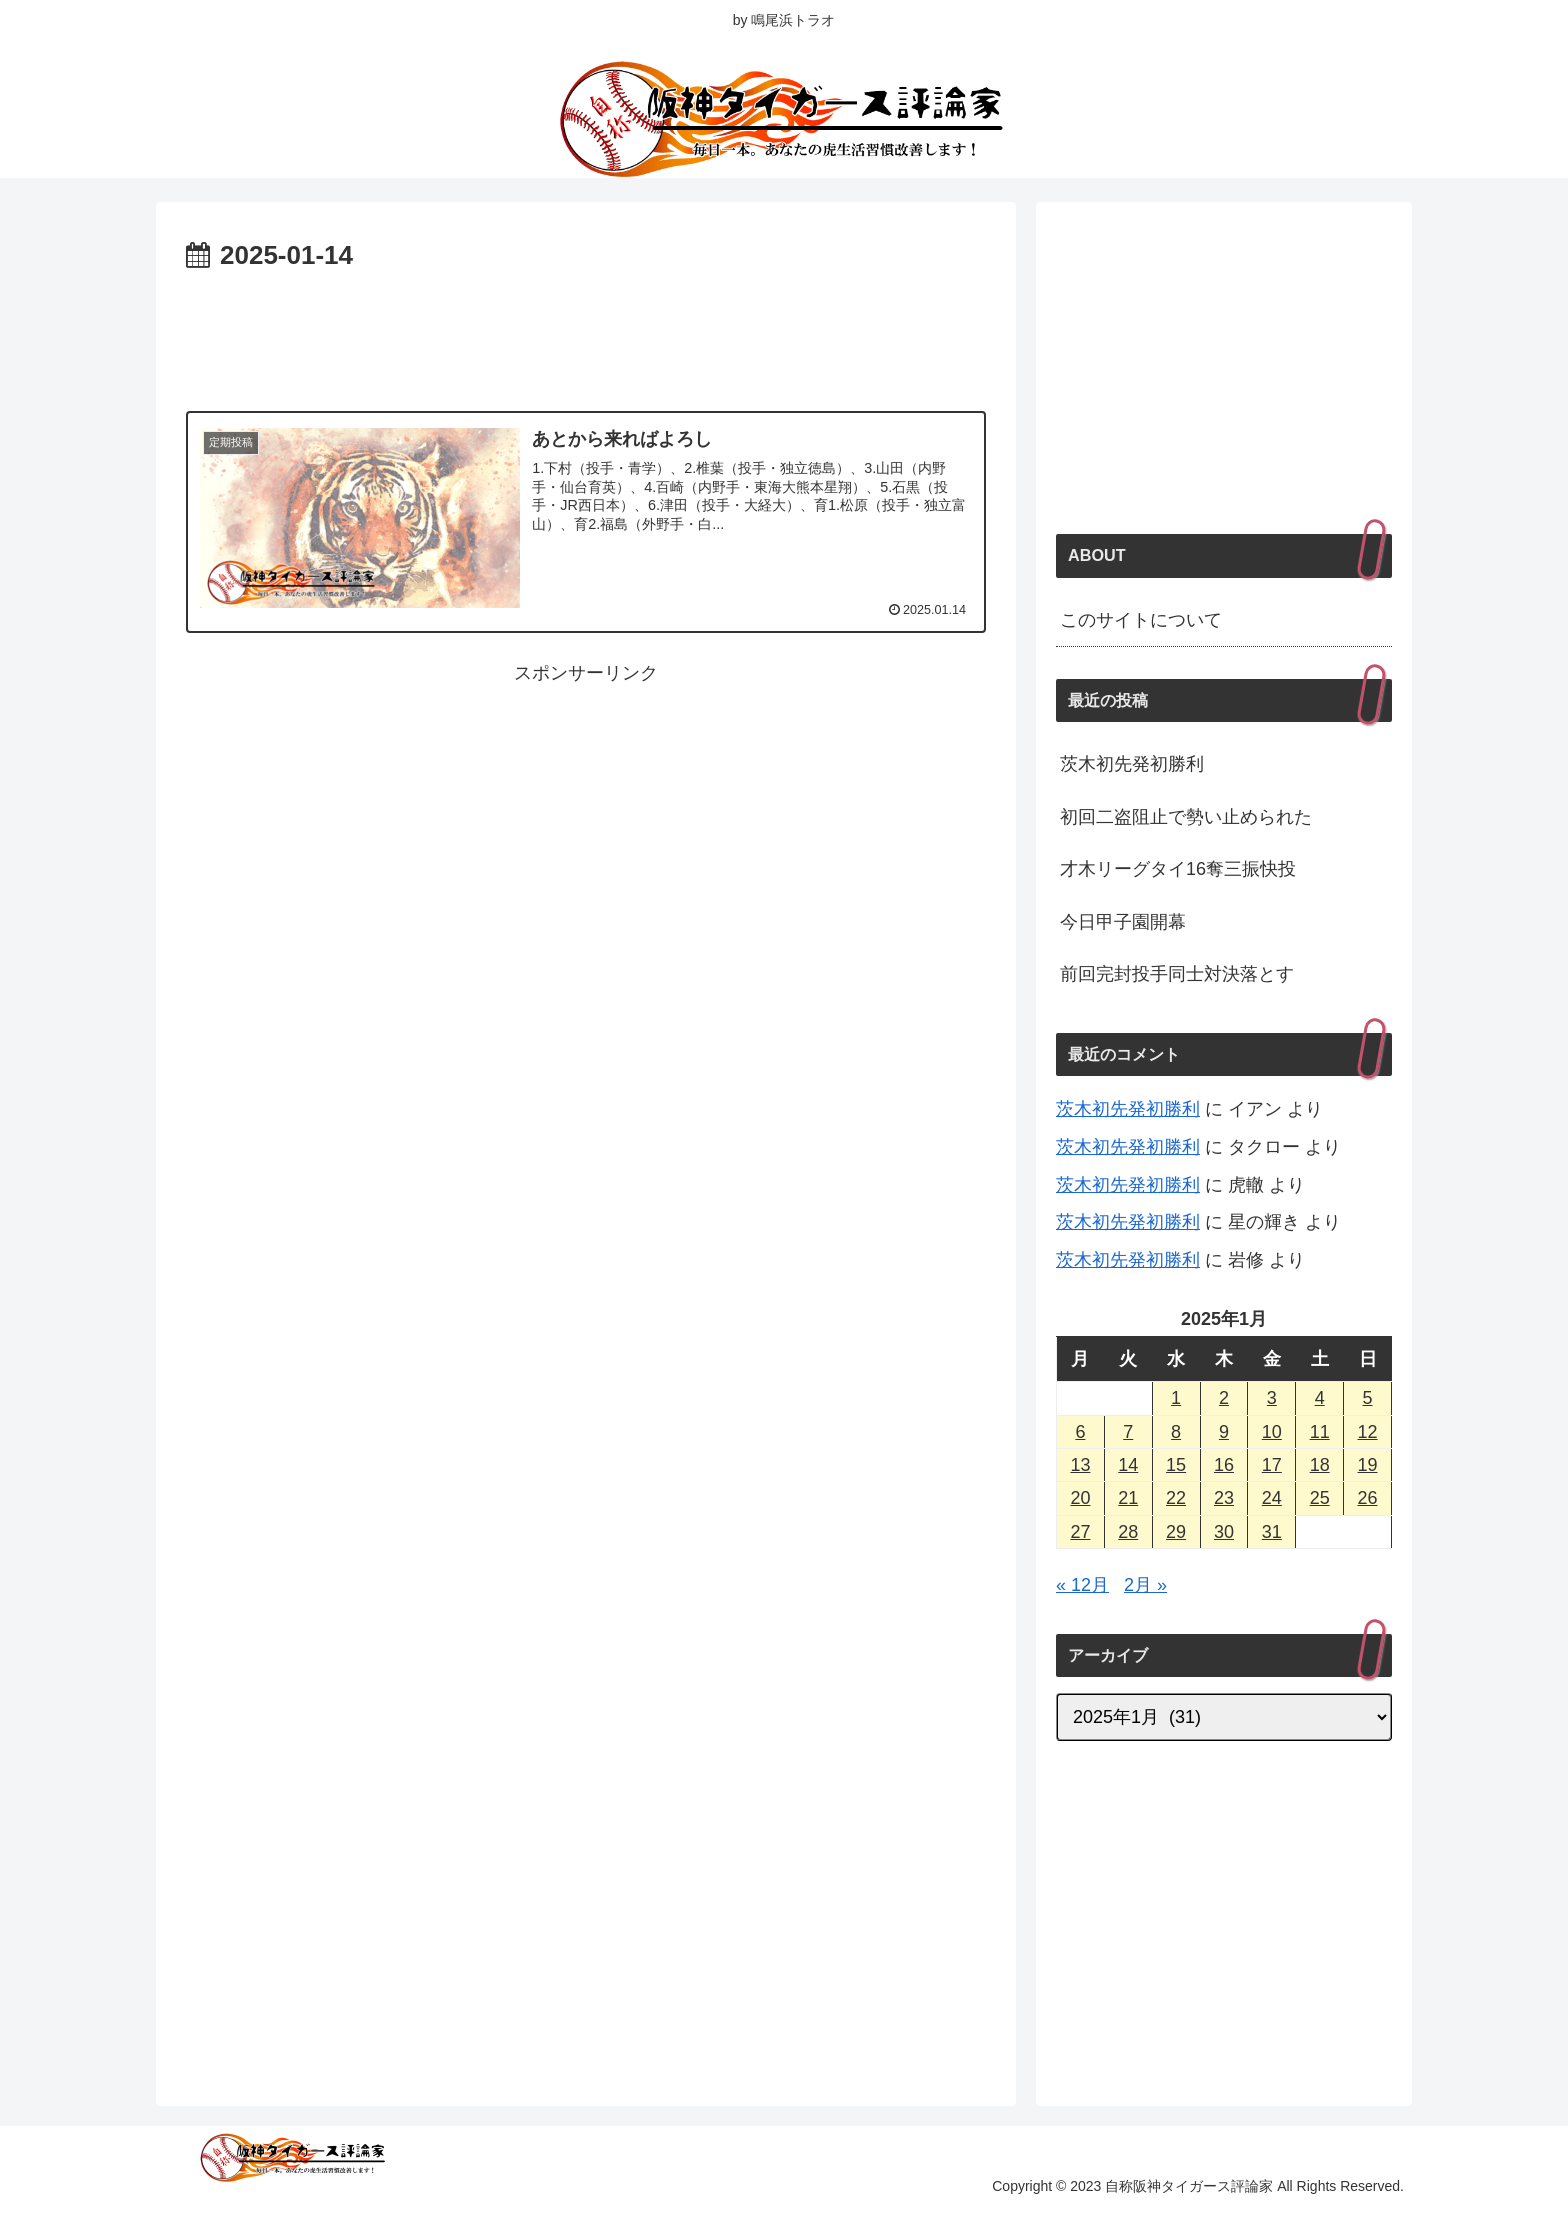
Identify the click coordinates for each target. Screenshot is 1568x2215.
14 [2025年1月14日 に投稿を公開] (1128, 1465)
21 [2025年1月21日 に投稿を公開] (1128, 1498)
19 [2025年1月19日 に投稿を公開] (1368, 1465)
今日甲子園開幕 (1123, 922)
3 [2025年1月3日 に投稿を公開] (1272, 1398)
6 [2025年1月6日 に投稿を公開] (1080, 1432)
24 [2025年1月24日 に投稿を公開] (1272, 1498)
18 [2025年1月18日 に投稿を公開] (1320, 1465)
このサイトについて (1141, 620)
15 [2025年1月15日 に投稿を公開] (1176, 1465)
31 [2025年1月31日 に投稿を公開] (1272, 1532)
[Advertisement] (586, 334)
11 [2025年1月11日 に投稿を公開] (1320, 1432)
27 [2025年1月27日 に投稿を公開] (1080, 1532)
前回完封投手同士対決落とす (1177, 974)
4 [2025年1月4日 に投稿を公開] (1320, 1398)
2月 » (1145, 1585)
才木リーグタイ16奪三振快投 (1178, 869)
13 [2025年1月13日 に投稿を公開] (1080, 1465)
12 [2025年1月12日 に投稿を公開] (1368, 1432)
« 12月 (1082, 1585)
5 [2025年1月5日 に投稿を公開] (1368, 1398)
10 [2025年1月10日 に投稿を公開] (1272, 1432)
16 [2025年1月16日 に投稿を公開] (1224, 1465)
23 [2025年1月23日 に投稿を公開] (1224, 1498)
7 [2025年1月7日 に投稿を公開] (1128, 1432)
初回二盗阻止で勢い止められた (1186, 817)
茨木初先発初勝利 (1132, 764)
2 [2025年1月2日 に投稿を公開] (1224, 1398)
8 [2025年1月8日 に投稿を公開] (1176, 1432)
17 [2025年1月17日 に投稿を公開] (1272, 1465)
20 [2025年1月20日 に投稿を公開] (1080, 1498)
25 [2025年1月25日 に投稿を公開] (1320, 1498)
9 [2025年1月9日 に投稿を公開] (1224, 1432)
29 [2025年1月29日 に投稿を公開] (1176, 1532)
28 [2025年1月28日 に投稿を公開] (1128, 1532)
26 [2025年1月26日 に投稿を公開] (1368, 1498)
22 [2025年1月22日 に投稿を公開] (1176, 1498)
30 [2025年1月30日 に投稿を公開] (1224, 1532)
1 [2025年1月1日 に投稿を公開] (1176, 1398)
